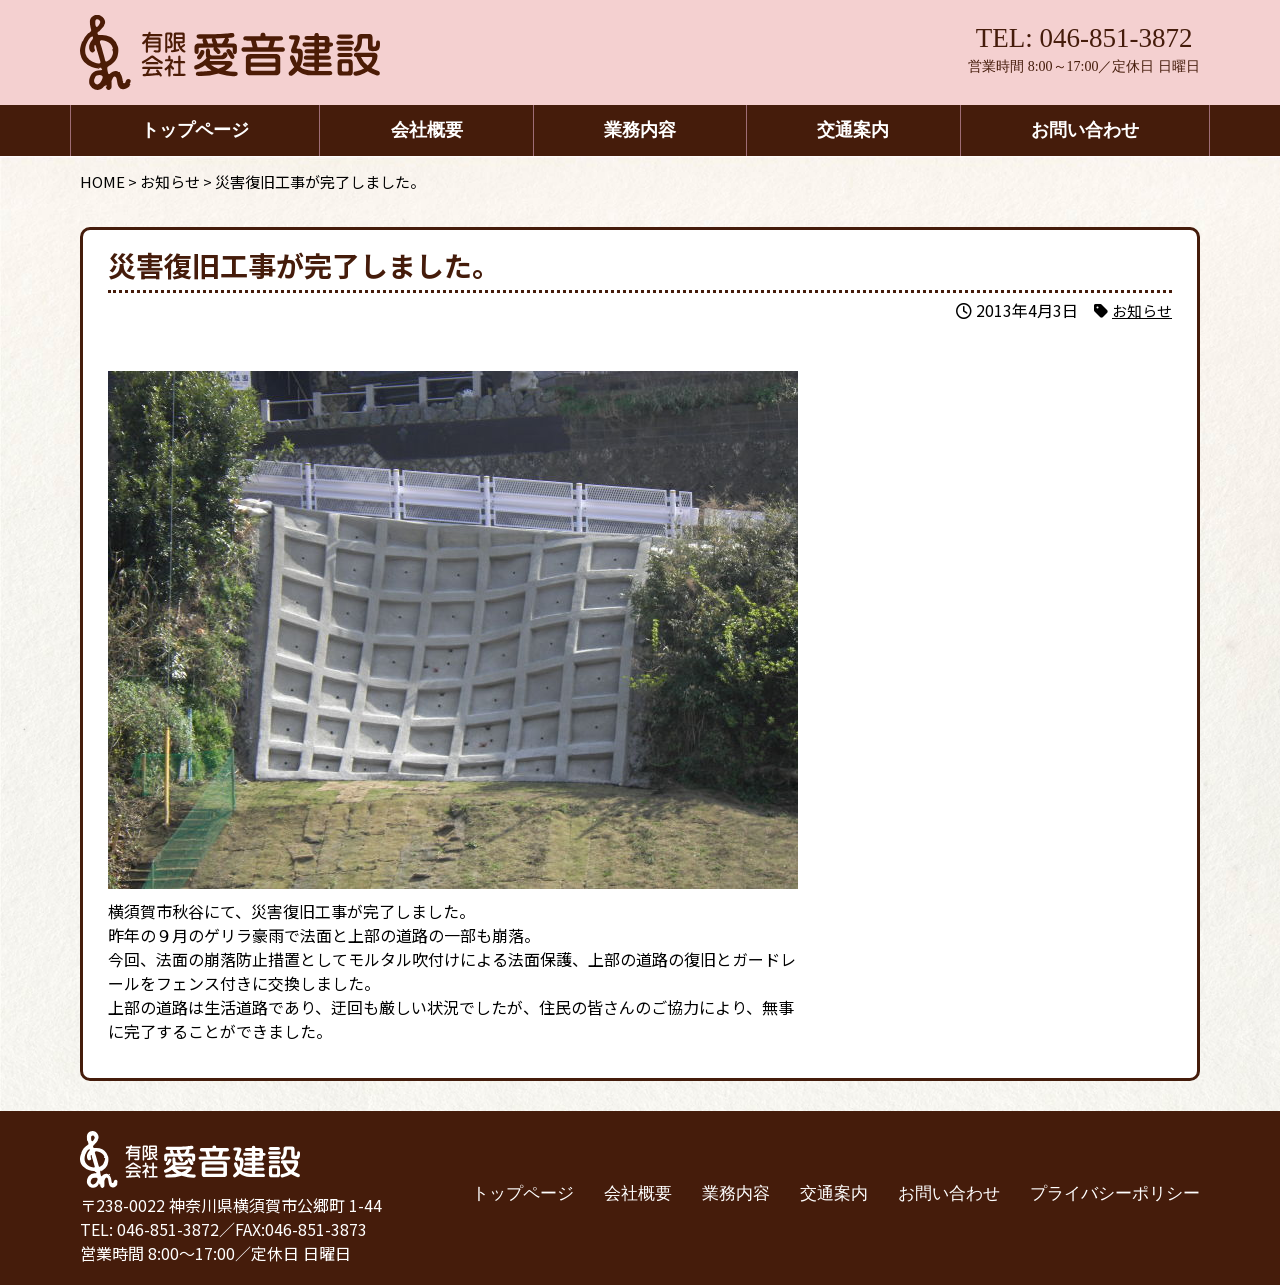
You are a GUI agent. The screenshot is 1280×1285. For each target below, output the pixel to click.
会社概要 (427, 130)
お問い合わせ (1085, 130)
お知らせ (1140, 310)
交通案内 (853, 130)
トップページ (195, 130)
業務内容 (640, 130)
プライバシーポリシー (1115, 1193)
